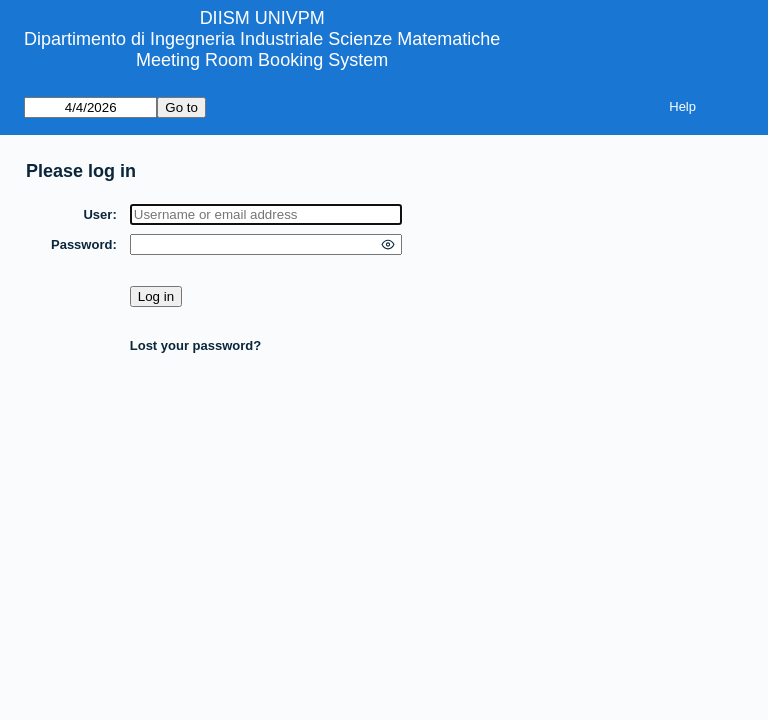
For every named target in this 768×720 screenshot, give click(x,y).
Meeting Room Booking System (262, 60)
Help (682, 106)
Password (81, 244)
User (97, 214)
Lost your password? (195, 345)
